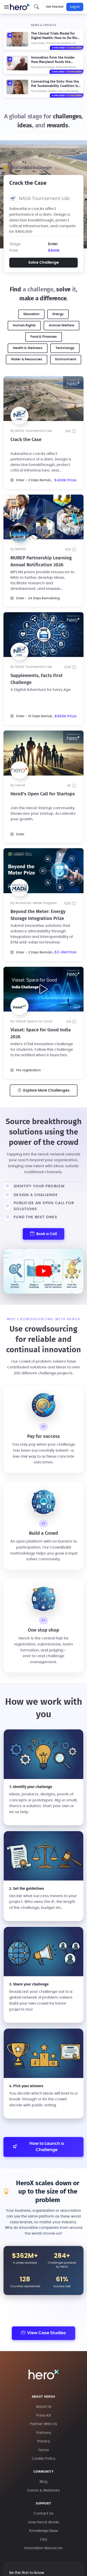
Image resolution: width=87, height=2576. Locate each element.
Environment (65, 359)
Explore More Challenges (44, 1090)
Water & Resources (26, 359)
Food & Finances (43, 336)
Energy (58, 314)
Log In (75, 7)
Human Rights (24, 325)
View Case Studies (43, 2333)
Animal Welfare (61, 325)
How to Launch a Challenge (38, 2147)
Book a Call (43, 1234)
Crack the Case (27, 183)
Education (31, 314)
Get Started (54, 6)
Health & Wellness (27, 348)
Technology (64, 348)
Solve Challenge (43, 262)
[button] (6, 7)
